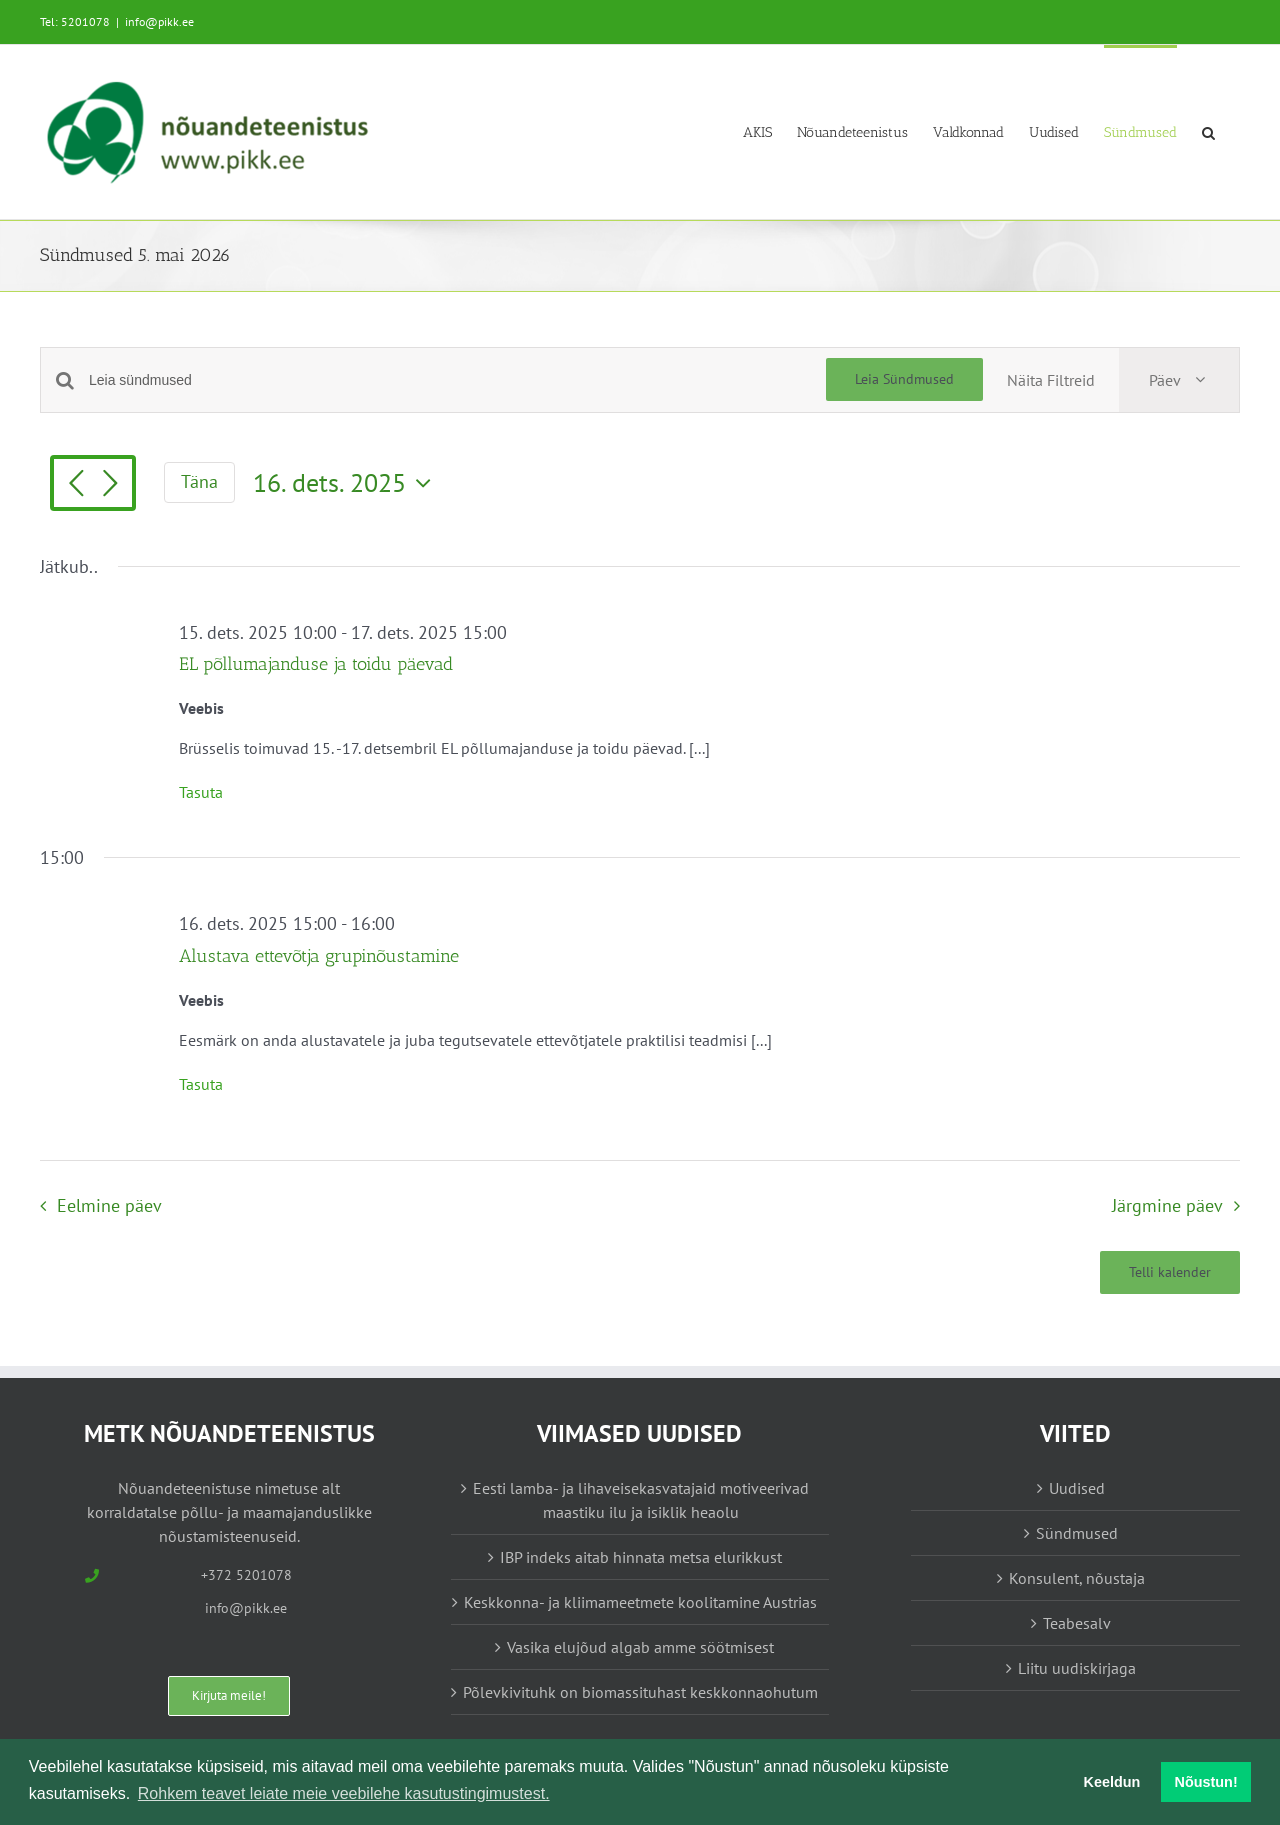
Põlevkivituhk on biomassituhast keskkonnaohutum (640, 1692)
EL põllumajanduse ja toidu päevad (316, 664)
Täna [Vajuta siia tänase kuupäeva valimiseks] (199, 481)
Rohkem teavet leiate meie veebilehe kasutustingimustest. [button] (344, 1793)
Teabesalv (1077, 1623)
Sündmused (1077, 1533)
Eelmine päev (109, 1205)
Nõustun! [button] (1206, 1782)
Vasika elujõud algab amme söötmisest (640, 1647)
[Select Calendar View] (1179, 380)
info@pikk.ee (159, 21)
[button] (1208, 131)
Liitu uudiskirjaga (1077, 1668)
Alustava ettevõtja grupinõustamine (319, 956)
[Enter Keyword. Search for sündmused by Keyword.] (457, 380)
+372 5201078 (246, 1575)
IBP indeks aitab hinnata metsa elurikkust (641, 1557)
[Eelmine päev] (76, 485)
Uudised (1077, 1488)
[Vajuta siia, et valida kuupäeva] (347, 483)
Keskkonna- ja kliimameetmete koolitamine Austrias (640, 1602)
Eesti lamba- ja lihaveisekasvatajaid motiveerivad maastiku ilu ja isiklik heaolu (641, 1500)
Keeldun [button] (1112, 1782)
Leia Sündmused (904, 379)
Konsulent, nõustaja (1077, 1578)
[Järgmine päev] (110, 485)
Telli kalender (1170, 1272)
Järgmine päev (1167, 1205)
